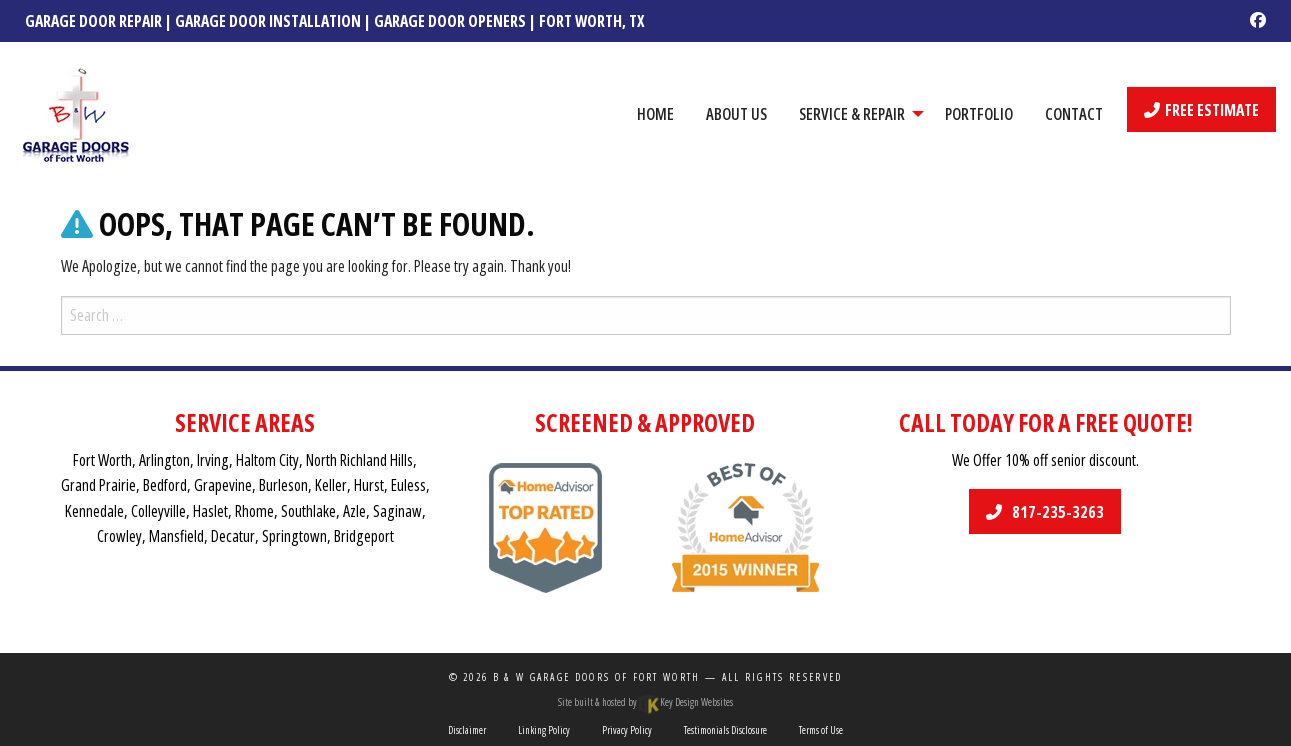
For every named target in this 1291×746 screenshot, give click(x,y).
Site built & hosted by (645, 702)
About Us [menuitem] (736, 114)
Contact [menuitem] (1074, 114)
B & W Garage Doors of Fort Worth (597, 677)
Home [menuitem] (655, 114)
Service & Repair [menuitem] (852, 114)
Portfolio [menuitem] (979, 114)
